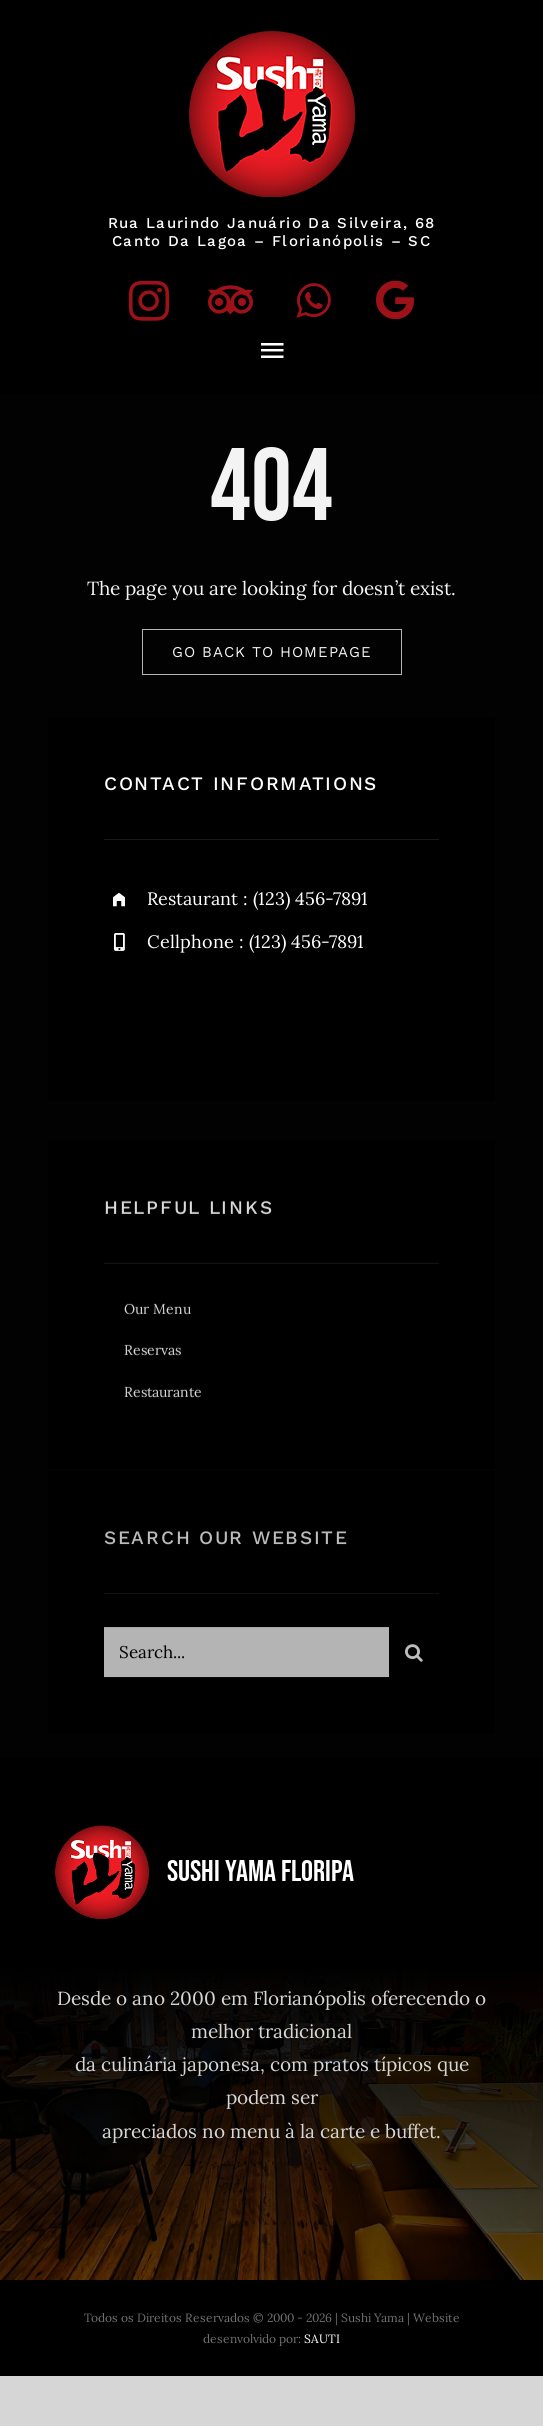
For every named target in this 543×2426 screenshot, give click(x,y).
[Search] (414, 1658)
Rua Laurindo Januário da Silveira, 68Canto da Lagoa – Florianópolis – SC (272, 232)
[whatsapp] (313, 300)
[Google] (395, 300)
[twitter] (241, 1012)
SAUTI (322, 2338)
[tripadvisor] (231, 300)
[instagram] (149, 300)
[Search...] (246, 1658)
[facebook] (184, 1012)
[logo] (272, 39)
